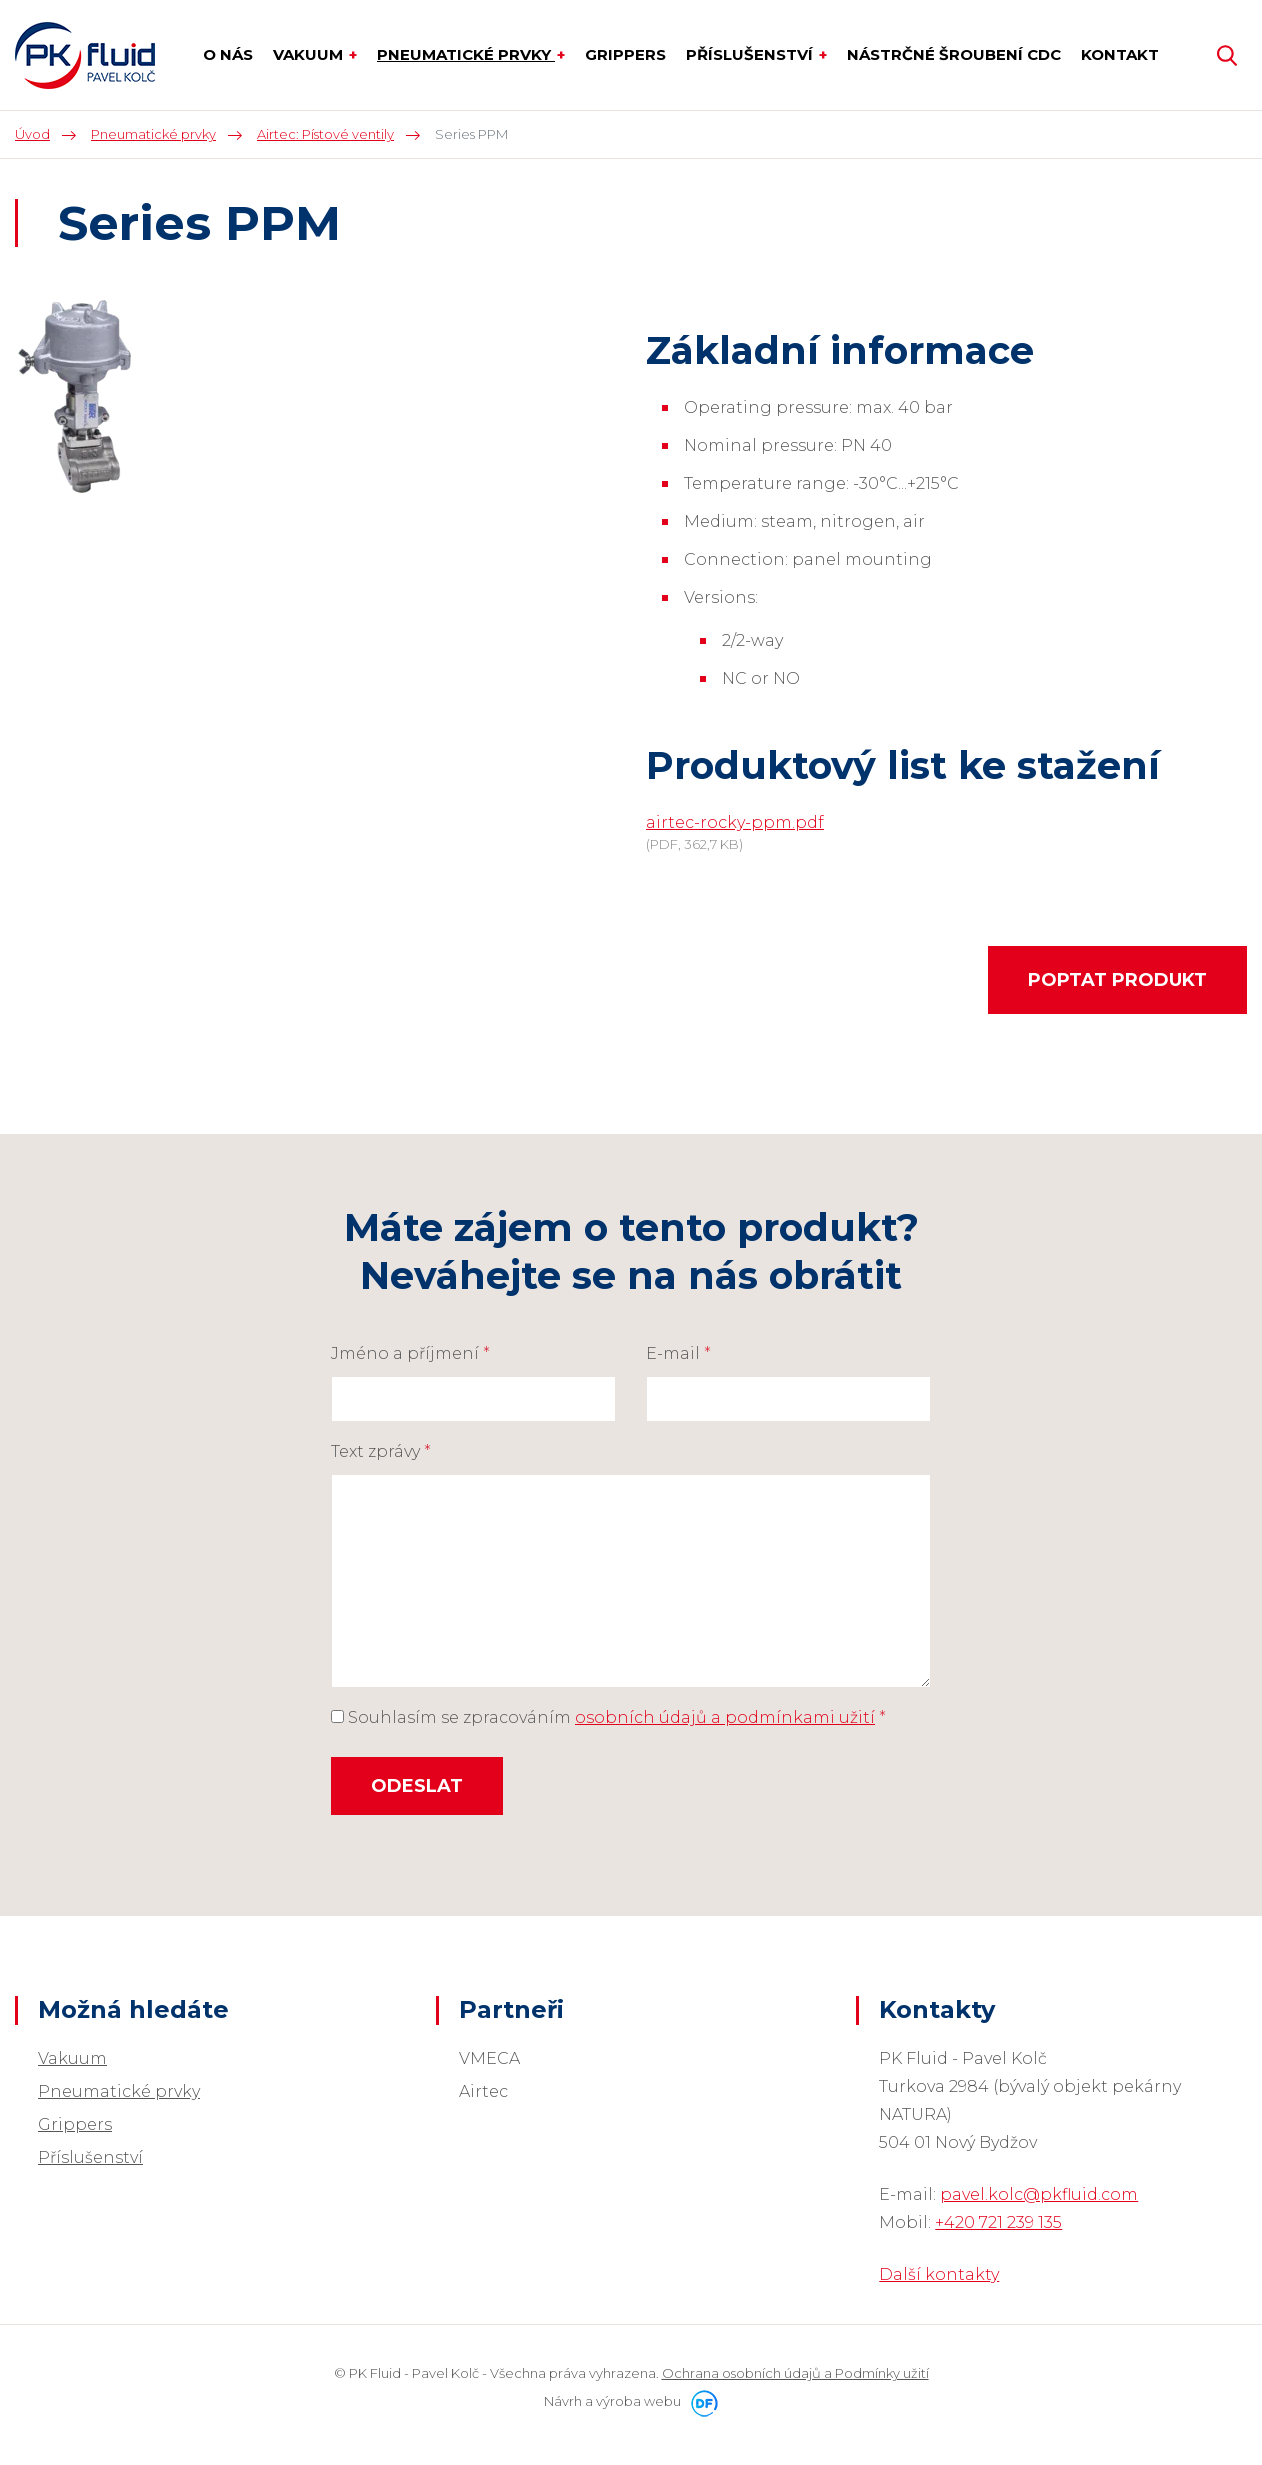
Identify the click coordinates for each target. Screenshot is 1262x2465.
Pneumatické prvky (119, 2091)
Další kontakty (939, 2274)
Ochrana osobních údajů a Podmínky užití (795, 2373)
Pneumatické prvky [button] (466, 54)
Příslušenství (90, 2157)
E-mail (678, 1353)
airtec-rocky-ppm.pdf (735, 822)
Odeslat (417, 1786)
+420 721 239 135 (998, 2222)
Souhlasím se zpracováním (608, 1717)
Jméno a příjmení (410, 1353)
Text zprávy (381, 1451)
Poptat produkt (1117, 980)
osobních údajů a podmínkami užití (725, 1717)
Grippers (75, 2124)
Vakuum (72, 2058)
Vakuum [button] (310, 54)
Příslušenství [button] (751, 54)
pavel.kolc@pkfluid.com (1039, 2194)
